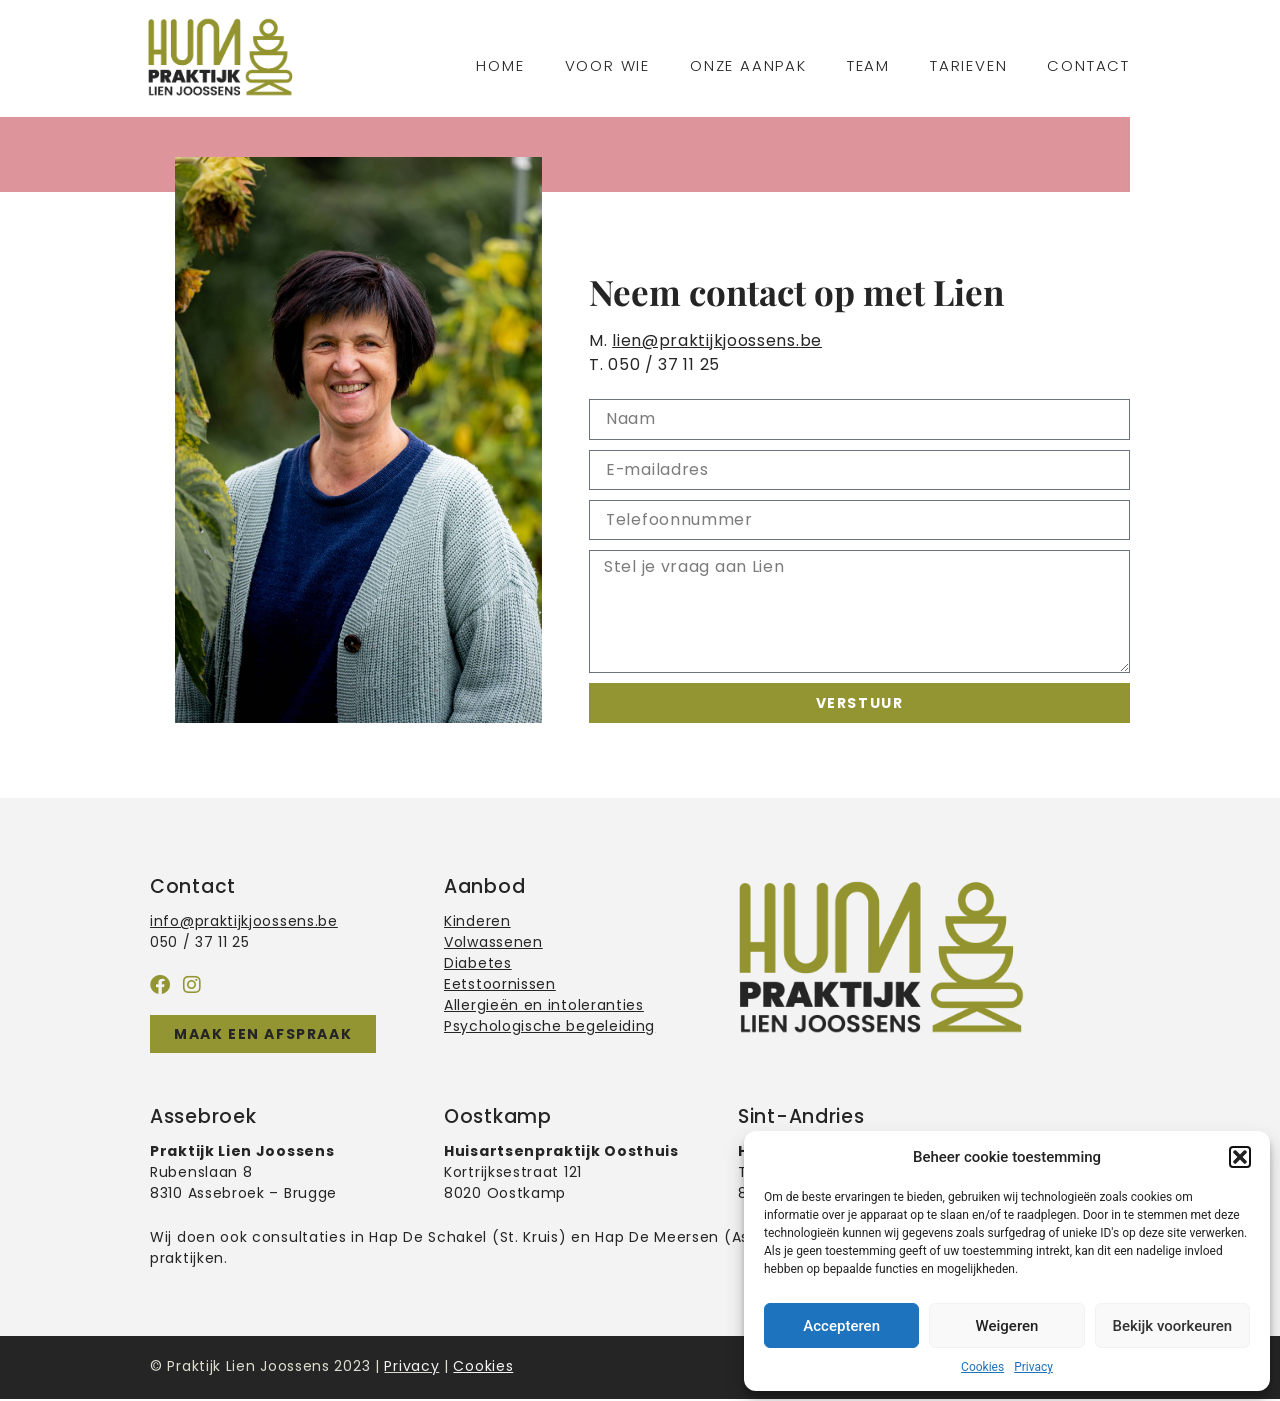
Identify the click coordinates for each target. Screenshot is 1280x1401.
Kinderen (477, 922)
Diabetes (478, 964)
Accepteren (841, 1326)
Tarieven (968, 65)
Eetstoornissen (500, 985)
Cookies (982, 1367)
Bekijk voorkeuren (1172, 1326)
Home (500, 65)
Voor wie (607, 65)
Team (868, 65)
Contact (1088, 65)
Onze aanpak (748, 65)
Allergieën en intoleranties (544, 1006)
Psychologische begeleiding (549, 1027)
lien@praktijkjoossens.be (717, 340)
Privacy (1033, 1367)
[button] (1240, 1157)
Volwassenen (493, 943)
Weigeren (1007, 1326)
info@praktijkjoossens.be (244, 922)
